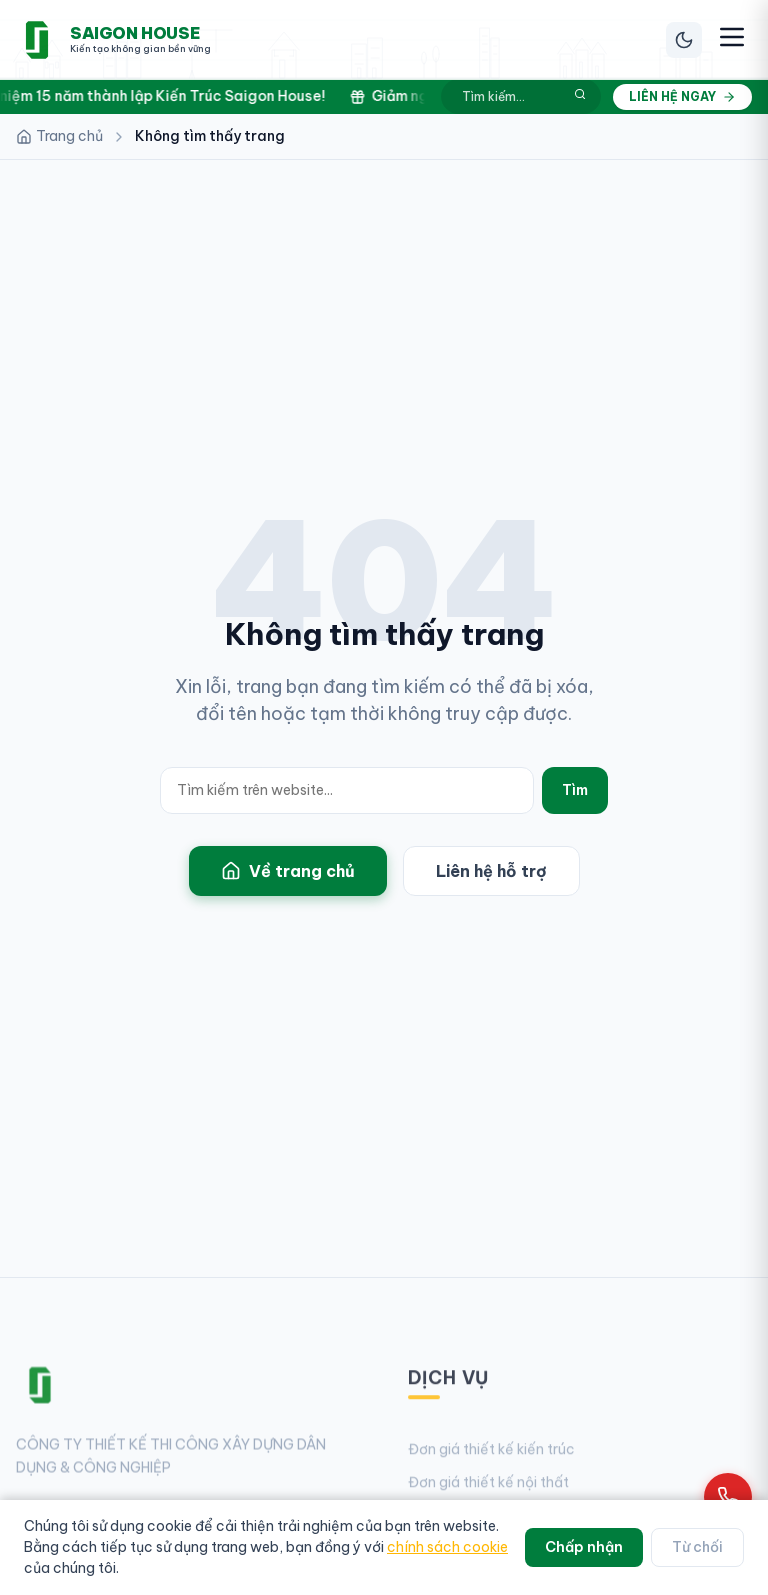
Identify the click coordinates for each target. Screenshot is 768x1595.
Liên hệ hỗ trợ (491, 871)
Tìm (575, 790)
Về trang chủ (288, 871)
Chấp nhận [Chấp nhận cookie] (584, 1547)
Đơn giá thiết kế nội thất (488, 1490)
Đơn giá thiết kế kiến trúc (491, 1457)
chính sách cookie (447, 1547)
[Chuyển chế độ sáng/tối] (684, 40)
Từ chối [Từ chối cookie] (697, 1547)
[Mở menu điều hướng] (732, 40)
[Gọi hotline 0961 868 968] (728, 1497)
